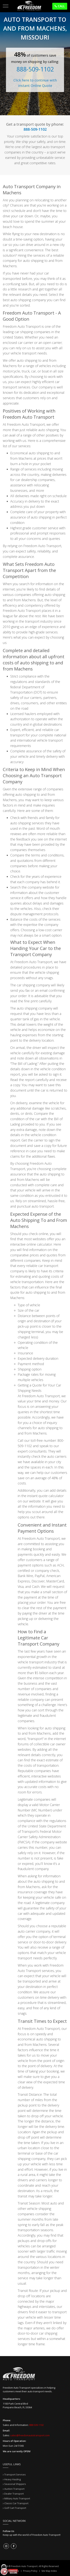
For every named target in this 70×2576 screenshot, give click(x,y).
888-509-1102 (35, 69)
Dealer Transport (14, 2493)
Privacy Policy (30, 2570)
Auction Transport (14, 2488)
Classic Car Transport (16, 2503)
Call (60, 6)
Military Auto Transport (17, 2498)
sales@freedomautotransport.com (30, 2435)
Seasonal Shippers (15, 2484)
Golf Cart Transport (15, 2508)
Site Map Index (49, 2570)
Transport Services (15, 2474)
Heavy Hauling (12, 2479)
